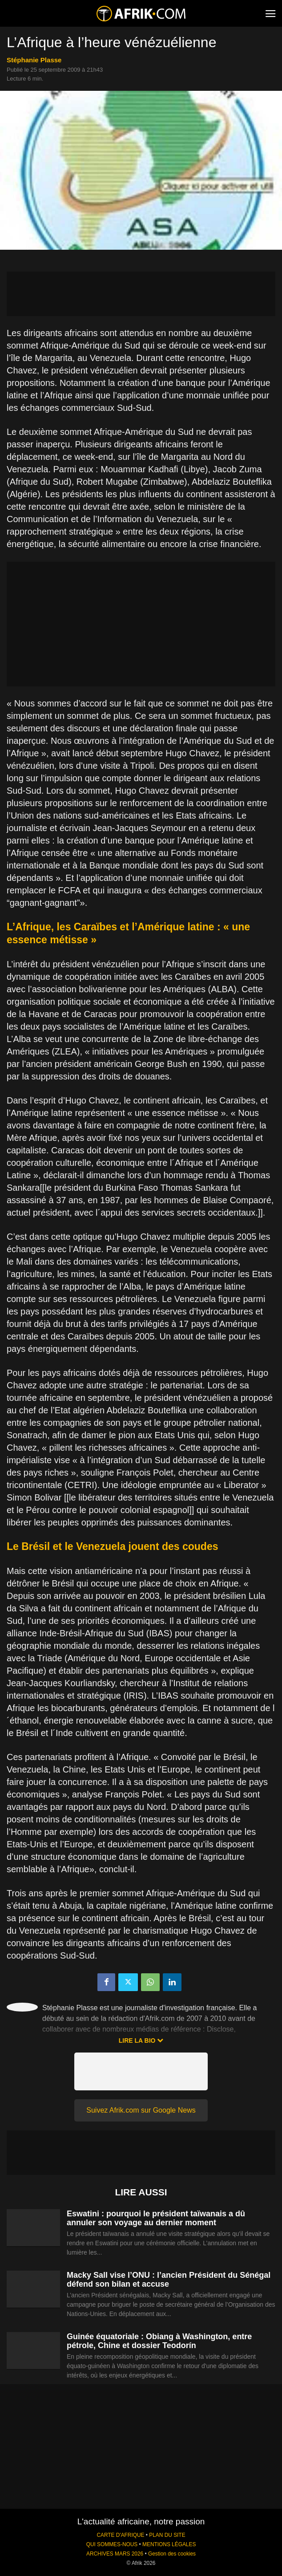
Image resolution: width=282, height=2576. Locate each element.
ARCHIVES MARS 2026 (114, 2554)
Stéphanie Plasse (34, 60)
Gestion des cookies (172, 2554)
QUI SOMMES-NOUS (112, 2544)
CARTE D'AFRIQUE (120, 2535)
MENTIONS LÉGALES (169, 2544)
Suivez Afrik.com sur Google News (140, 2110)
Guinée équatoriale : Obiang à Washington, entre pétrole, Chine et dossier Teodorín (159, 2341)
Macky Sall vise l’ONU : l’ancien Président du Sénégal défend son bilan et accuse (168, 2279)
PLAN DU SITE (167, 2535)
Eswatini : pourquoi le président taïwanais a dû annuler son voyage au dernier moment (156, 2218)
